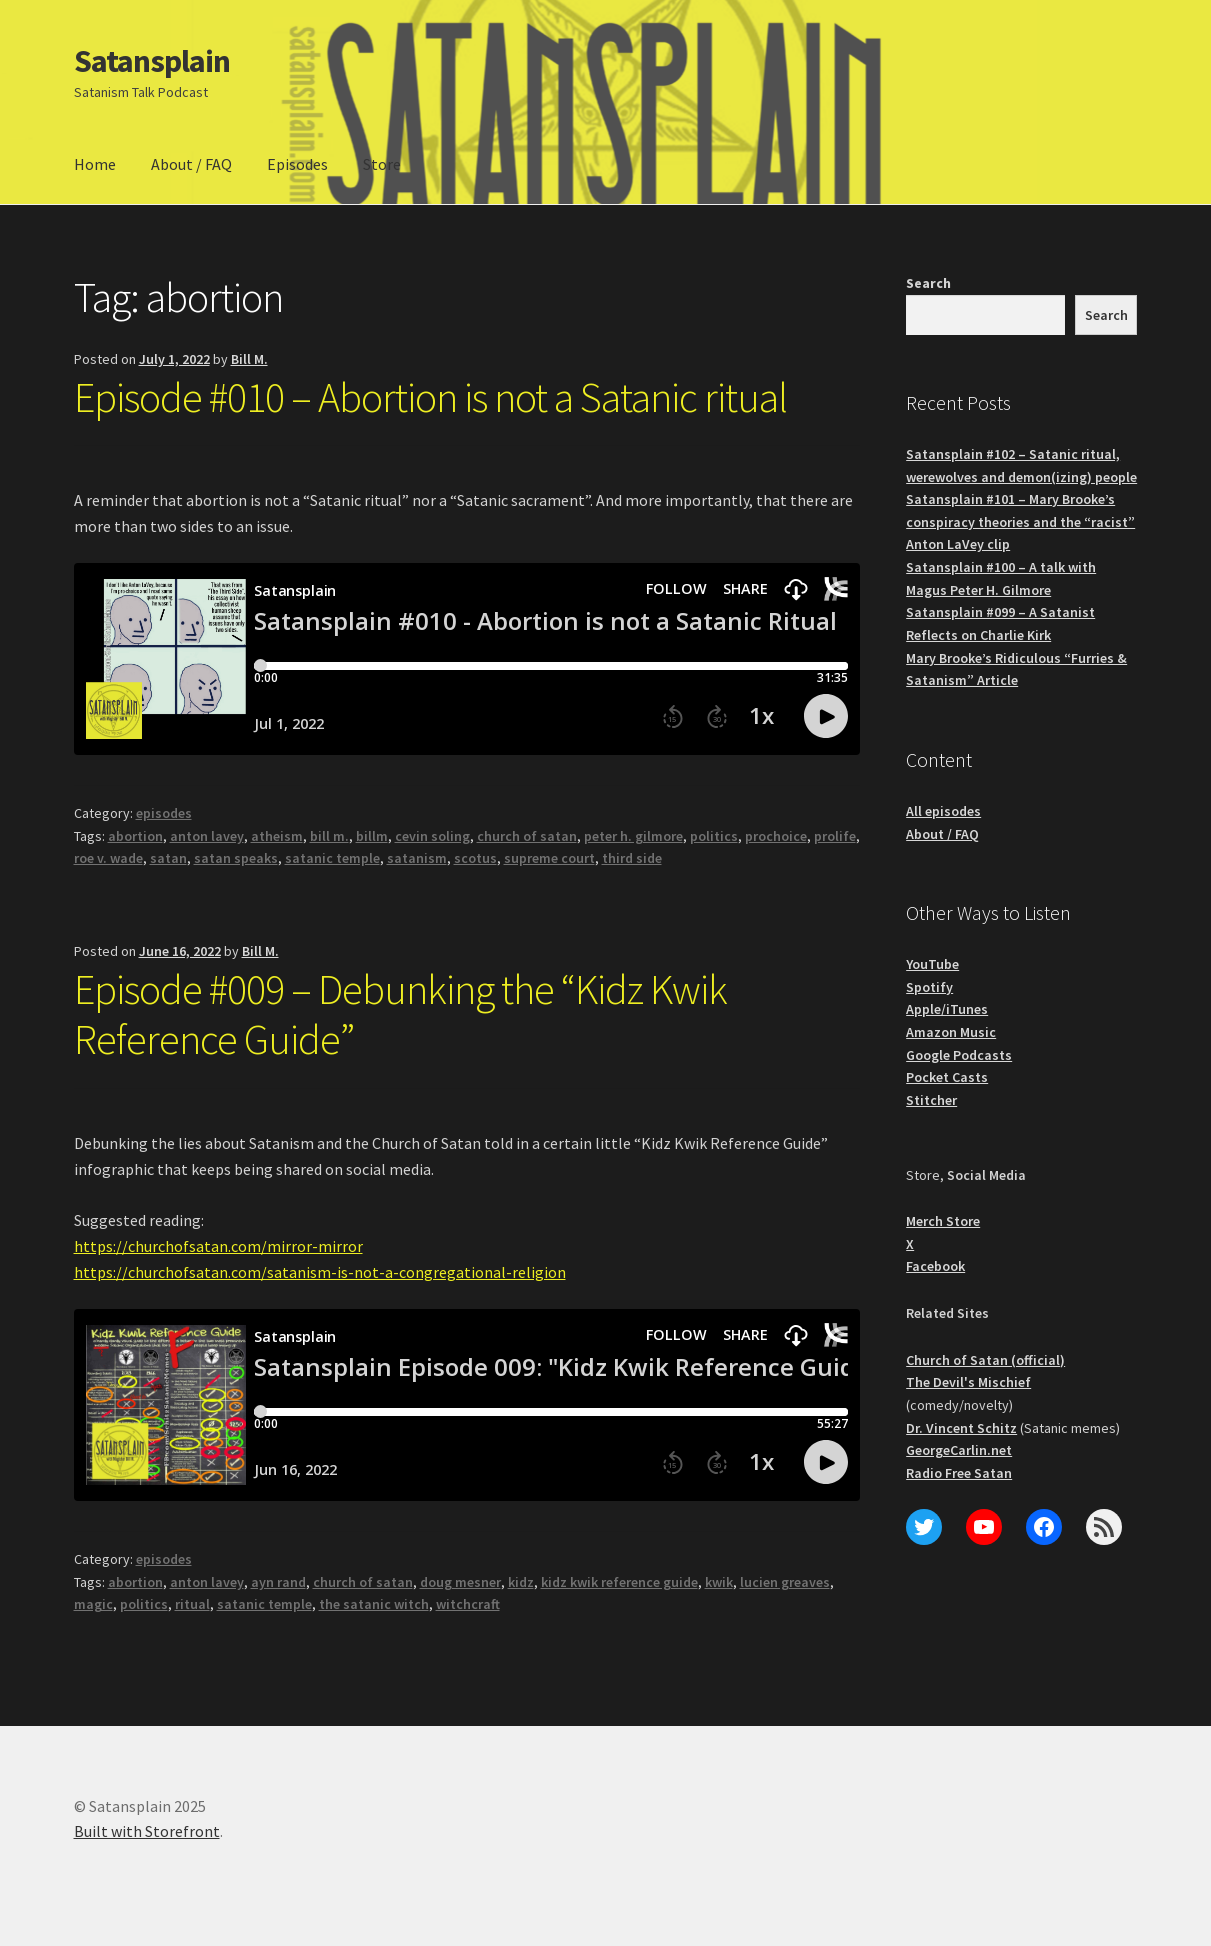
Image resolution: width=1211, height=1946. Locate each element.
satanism (417, 858)
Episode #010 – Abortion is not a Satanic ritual (430, 397)
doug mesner (460, 1582)
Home (95, 164)
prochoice (776, 836)
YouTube (932, 964)
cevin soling (432, 836)
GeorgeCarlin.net (959, 1450)
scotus (475, 858)
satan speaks (236, 858)
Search (928, 283)
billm (372, 836)
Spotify (929, 987)
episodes (164, 813)
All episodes (943, 811)
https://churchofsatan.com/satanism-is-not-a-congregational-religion (320, 1272)
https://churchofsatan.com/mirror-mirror (218, 1246)
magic (93, 1604)
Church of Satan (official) (985, 1360)
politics (714, 836)
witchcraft (468, 1604)
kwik (719, 1582)
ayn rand (278, 1582)
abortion (135, 836)
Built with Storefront (147, 1831)
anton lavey (207, 836)
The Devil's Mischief (968, 1382)
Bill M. (249, 359)
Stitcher (931, 1100)
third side (632, 858)
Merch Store (943, 1221)
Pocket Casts (947, 1077)
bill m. (329, 836)
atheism (277, 836)
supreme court (549, 858)
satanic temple (332, 858)
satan (168, 858)
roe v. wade (108, 858)
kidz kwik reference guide (619, 1582)
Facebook (935, 1266)
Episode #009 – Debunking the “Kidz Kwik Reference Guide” (400, 1014)
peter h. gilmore (633, 836)
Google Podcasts (959, 1055)
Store (382, 164)
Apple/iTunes (947, 1009)
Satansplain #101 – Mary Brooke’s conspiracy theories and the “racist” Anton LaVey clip (1020, 521)
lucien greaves (785, 1582)
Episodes (297, 164)
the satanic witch (374, 1604)
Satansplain (152, 61)
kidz (521, 1582)
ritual (192, 1604)
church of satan (527, 836)
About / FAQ (191, 164)
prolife (835, 836)
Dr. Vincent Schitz (961, 1428)
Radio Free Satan (959, 1473)
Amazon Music (951, 1032)
